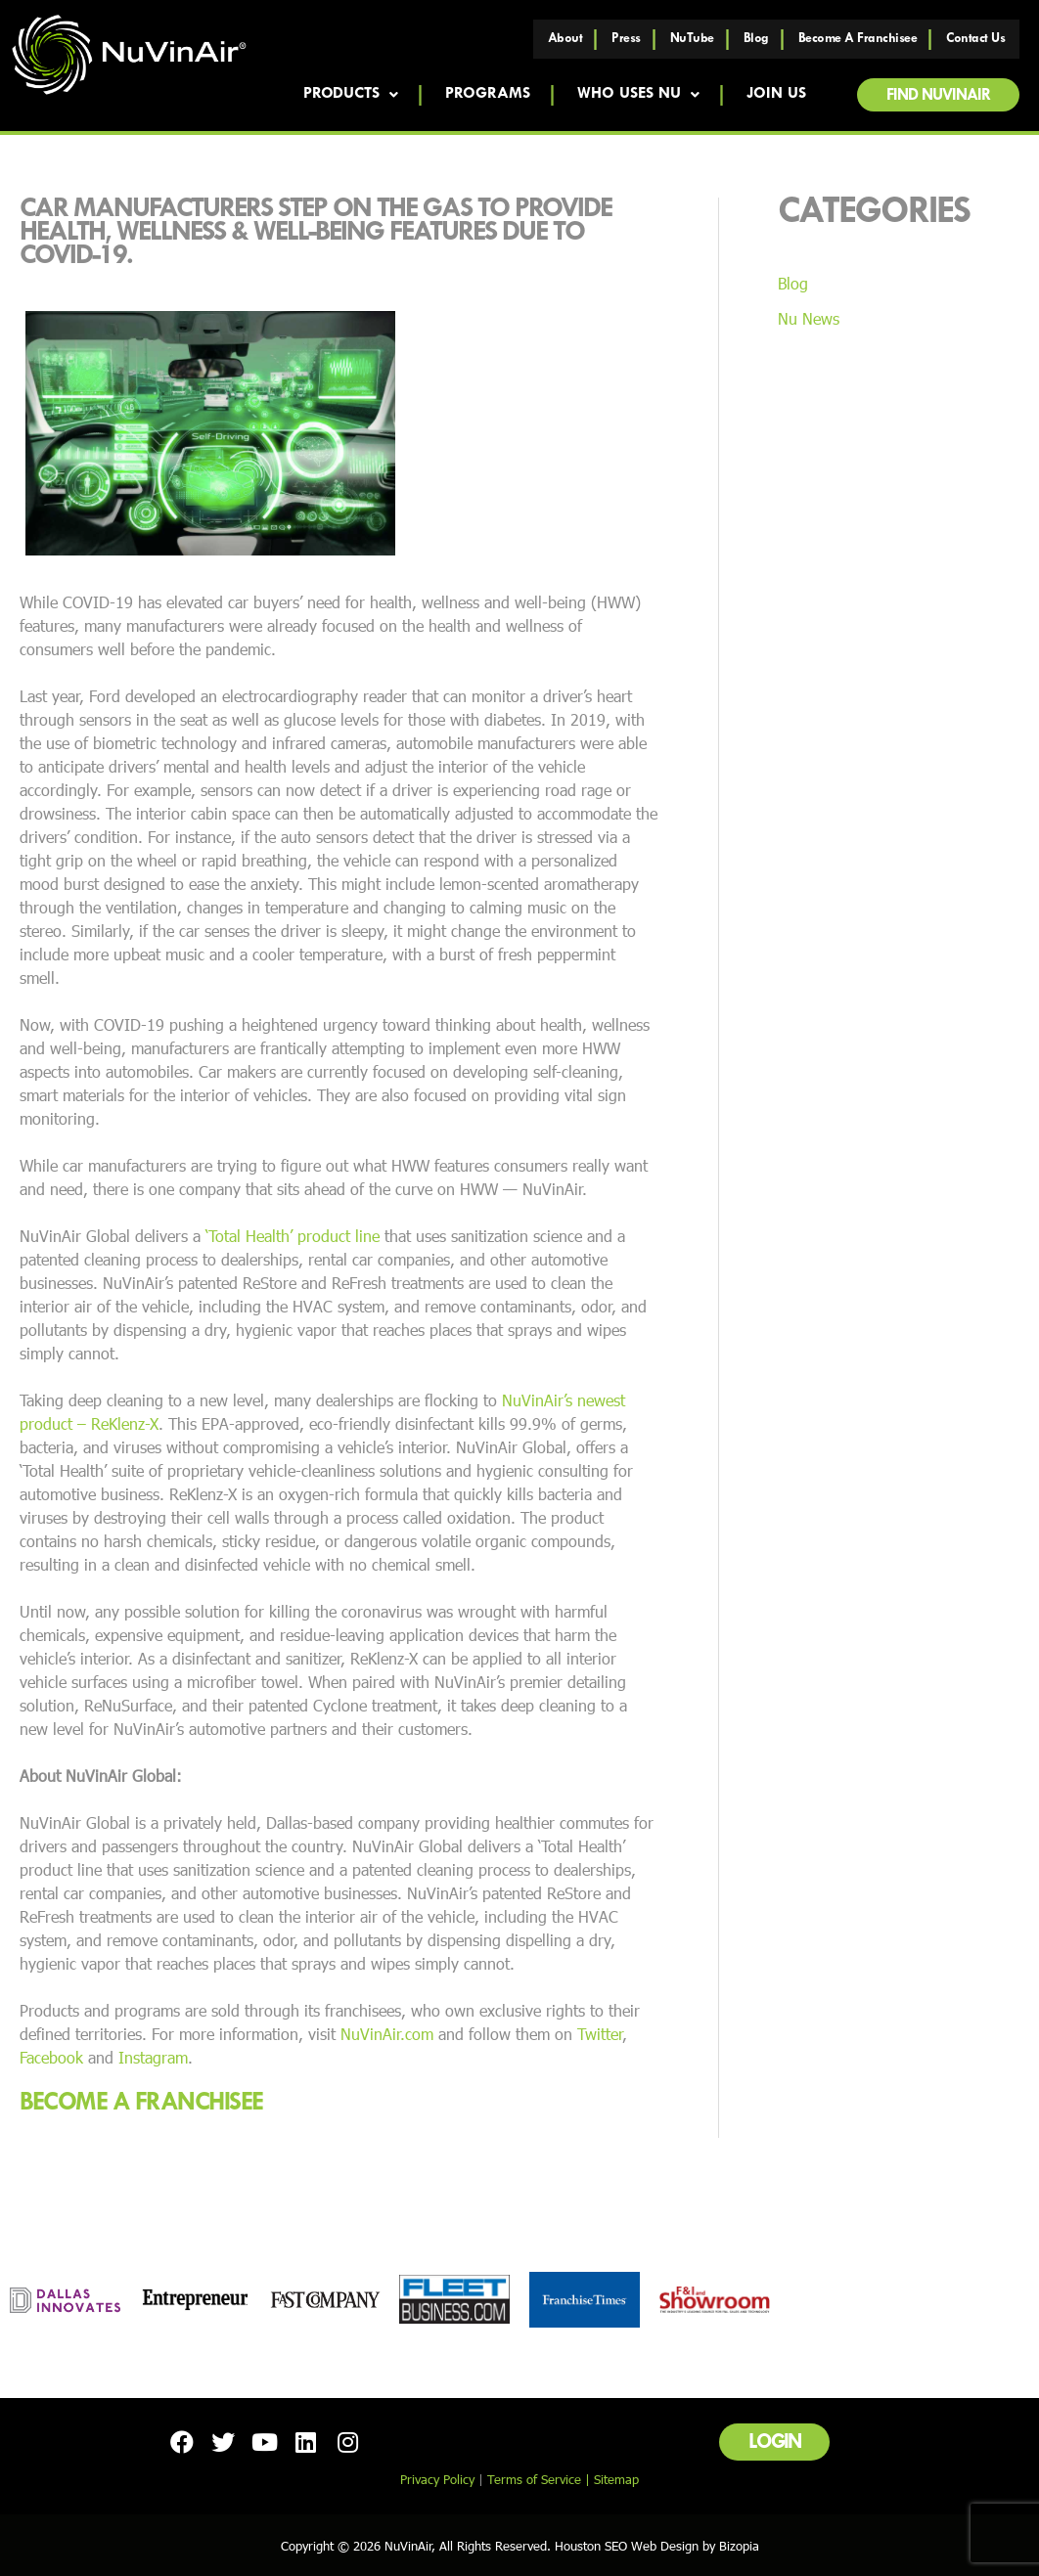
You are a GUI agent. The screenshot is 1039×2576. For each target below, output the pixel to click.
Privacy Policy (437, 2479)
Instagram (153, 2057)
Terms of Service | (540, 2479)
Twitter (599, 2033)
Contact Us (975, 39)
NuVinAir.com (386, 2033)
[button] (938, 94)
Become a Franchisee (858, 39)
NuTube (692, 39)
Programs (487, 95)
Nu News (808, 318)
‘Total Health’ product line (292, 1235)
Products (350, 95)
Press (626, 39)
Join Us (775, 95)
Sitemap (616, 2479)
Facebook (51, 2057)
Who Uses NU (637, 95)
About (565, 39)
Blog (756, 39)
